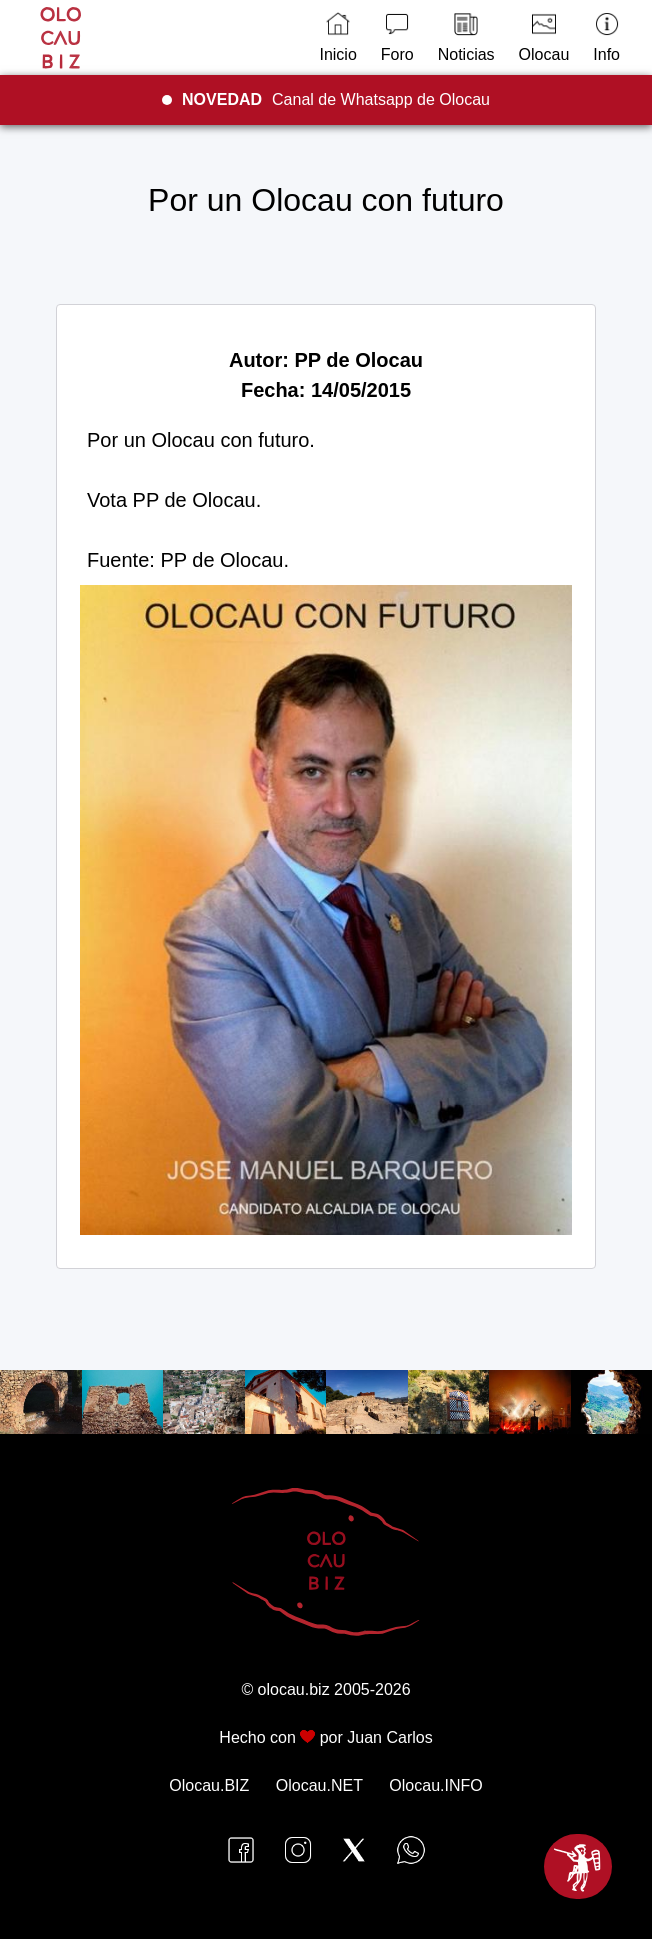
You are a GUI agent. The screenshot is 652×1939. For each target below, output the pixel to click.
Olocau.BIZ (209, 1785)
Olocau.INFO (435, 1785)
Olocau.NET (319, 1785)
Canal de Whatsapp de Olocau (336, 99)
